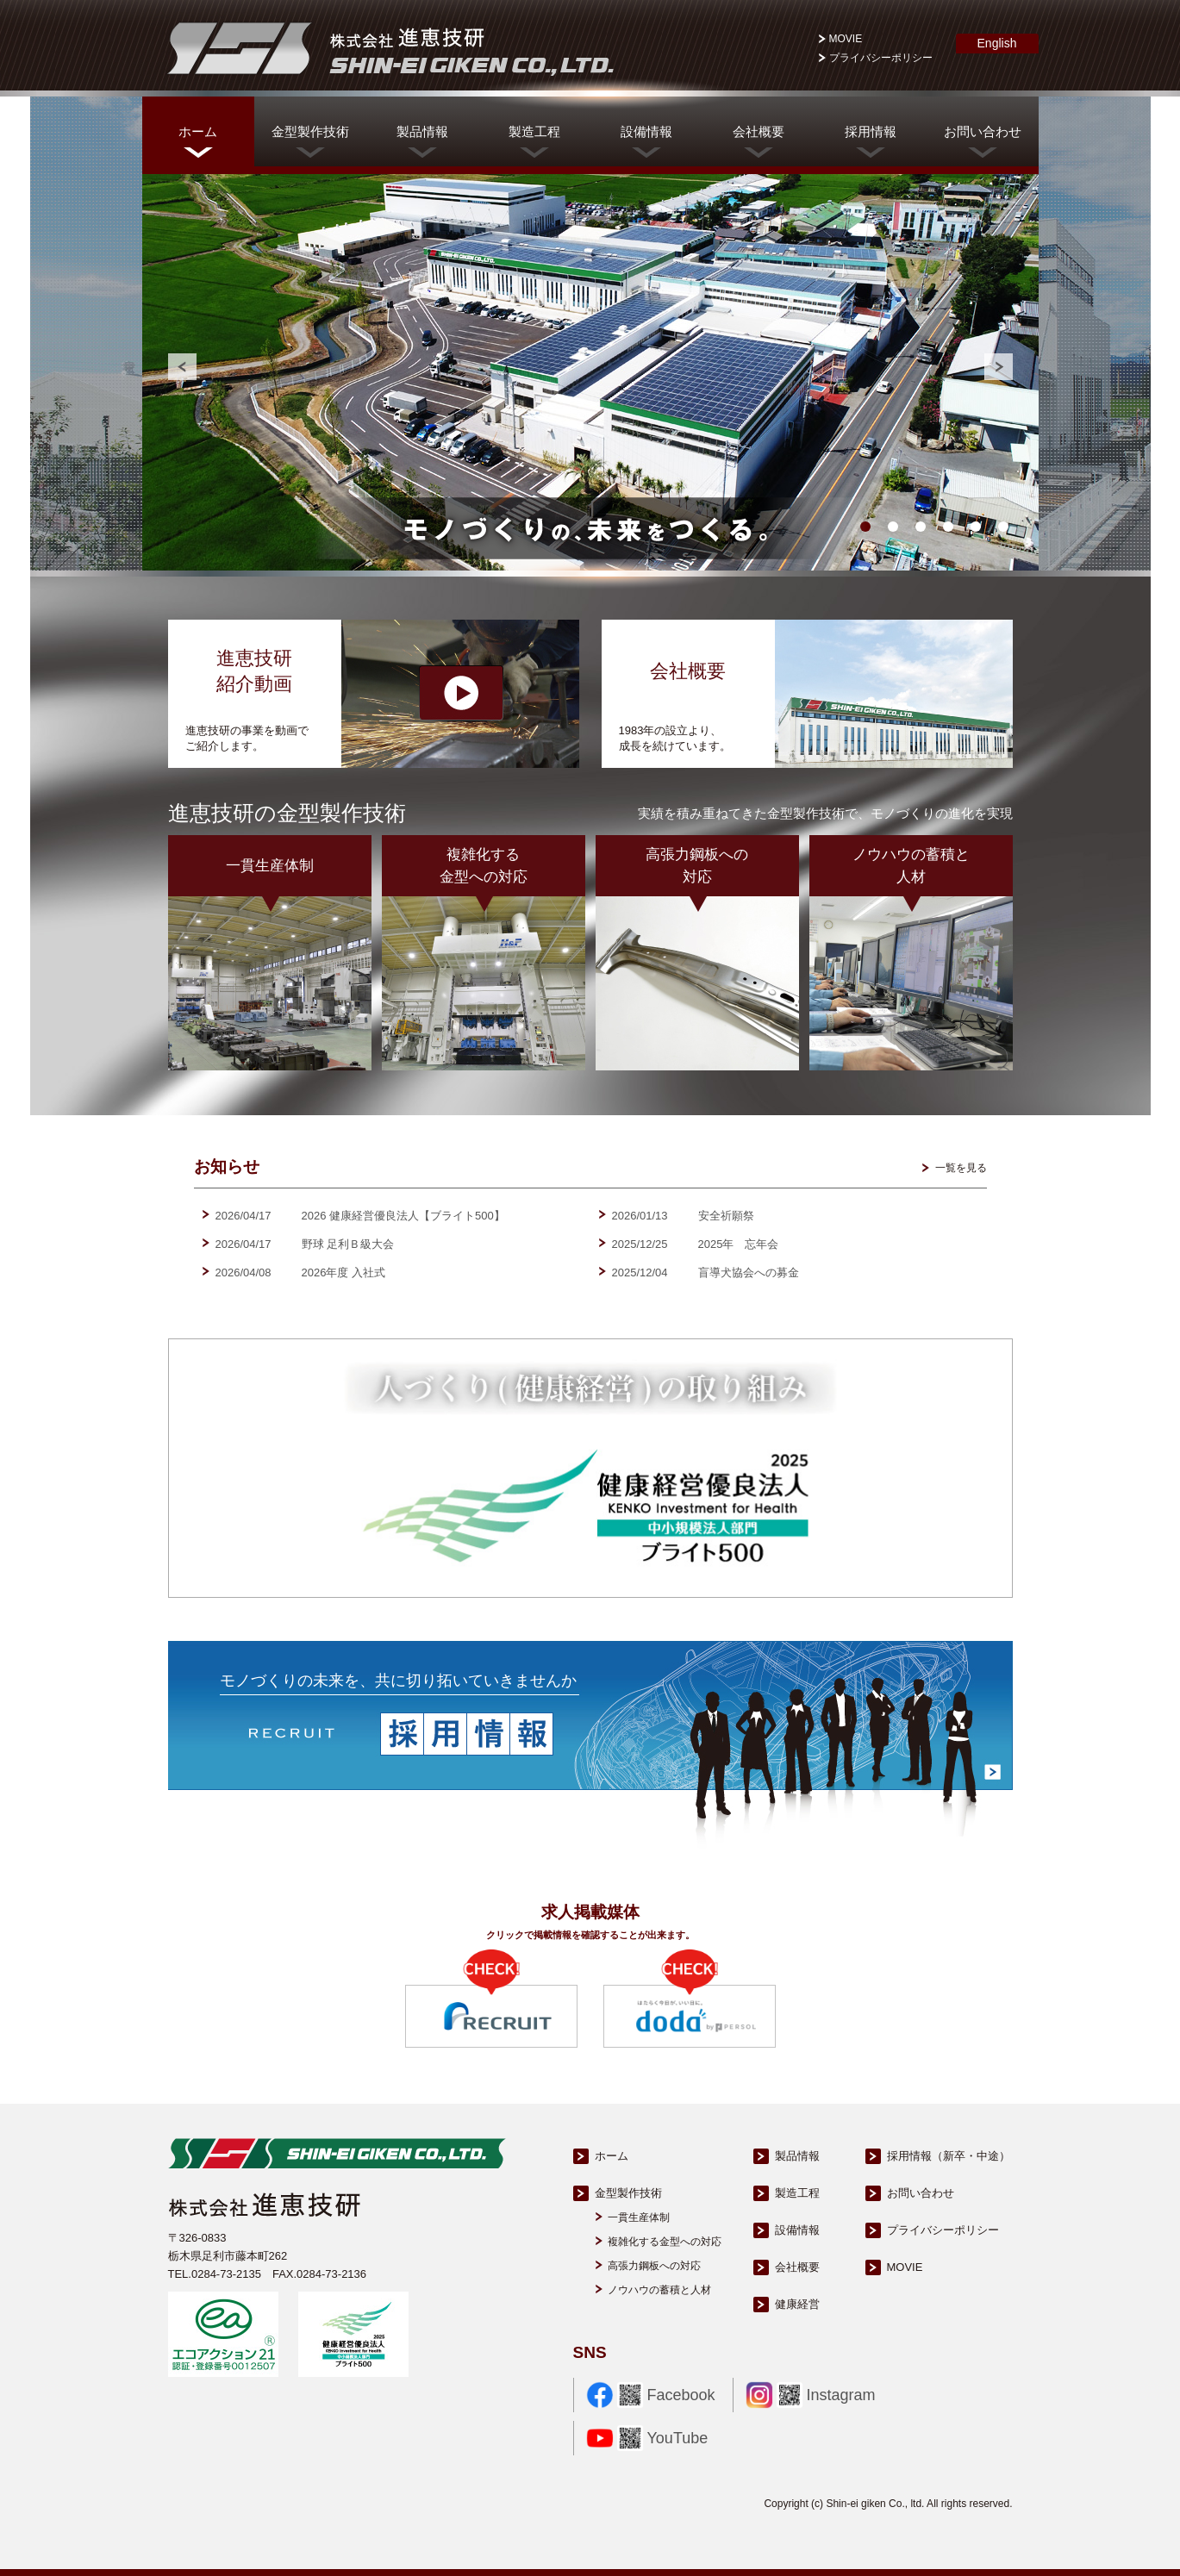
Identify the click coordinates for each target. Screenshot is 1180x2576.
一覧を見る (961, 1168)
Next (998, 366)
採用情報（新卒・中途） (948, 2155)
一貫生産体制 (639, 2217)
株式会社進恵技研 (388, 48)
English (997, 46)
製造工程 (534, 131)
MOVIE (846, 39)
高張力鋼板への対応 (654, 2266)
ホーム (197, 131)
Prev (182, 366)
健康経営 (797, 2304)
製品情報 (422, 131)
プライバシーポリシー (881, 58)
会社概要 (758, 131)
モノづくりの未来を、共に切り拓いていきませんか (398, 1680)
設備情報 (646, 131)
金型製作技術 (310, 131)
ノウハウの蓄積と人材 (659, 2290)
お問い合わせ (982, 131)
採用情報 (870, 131)
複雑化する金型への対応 (664, 2242)
